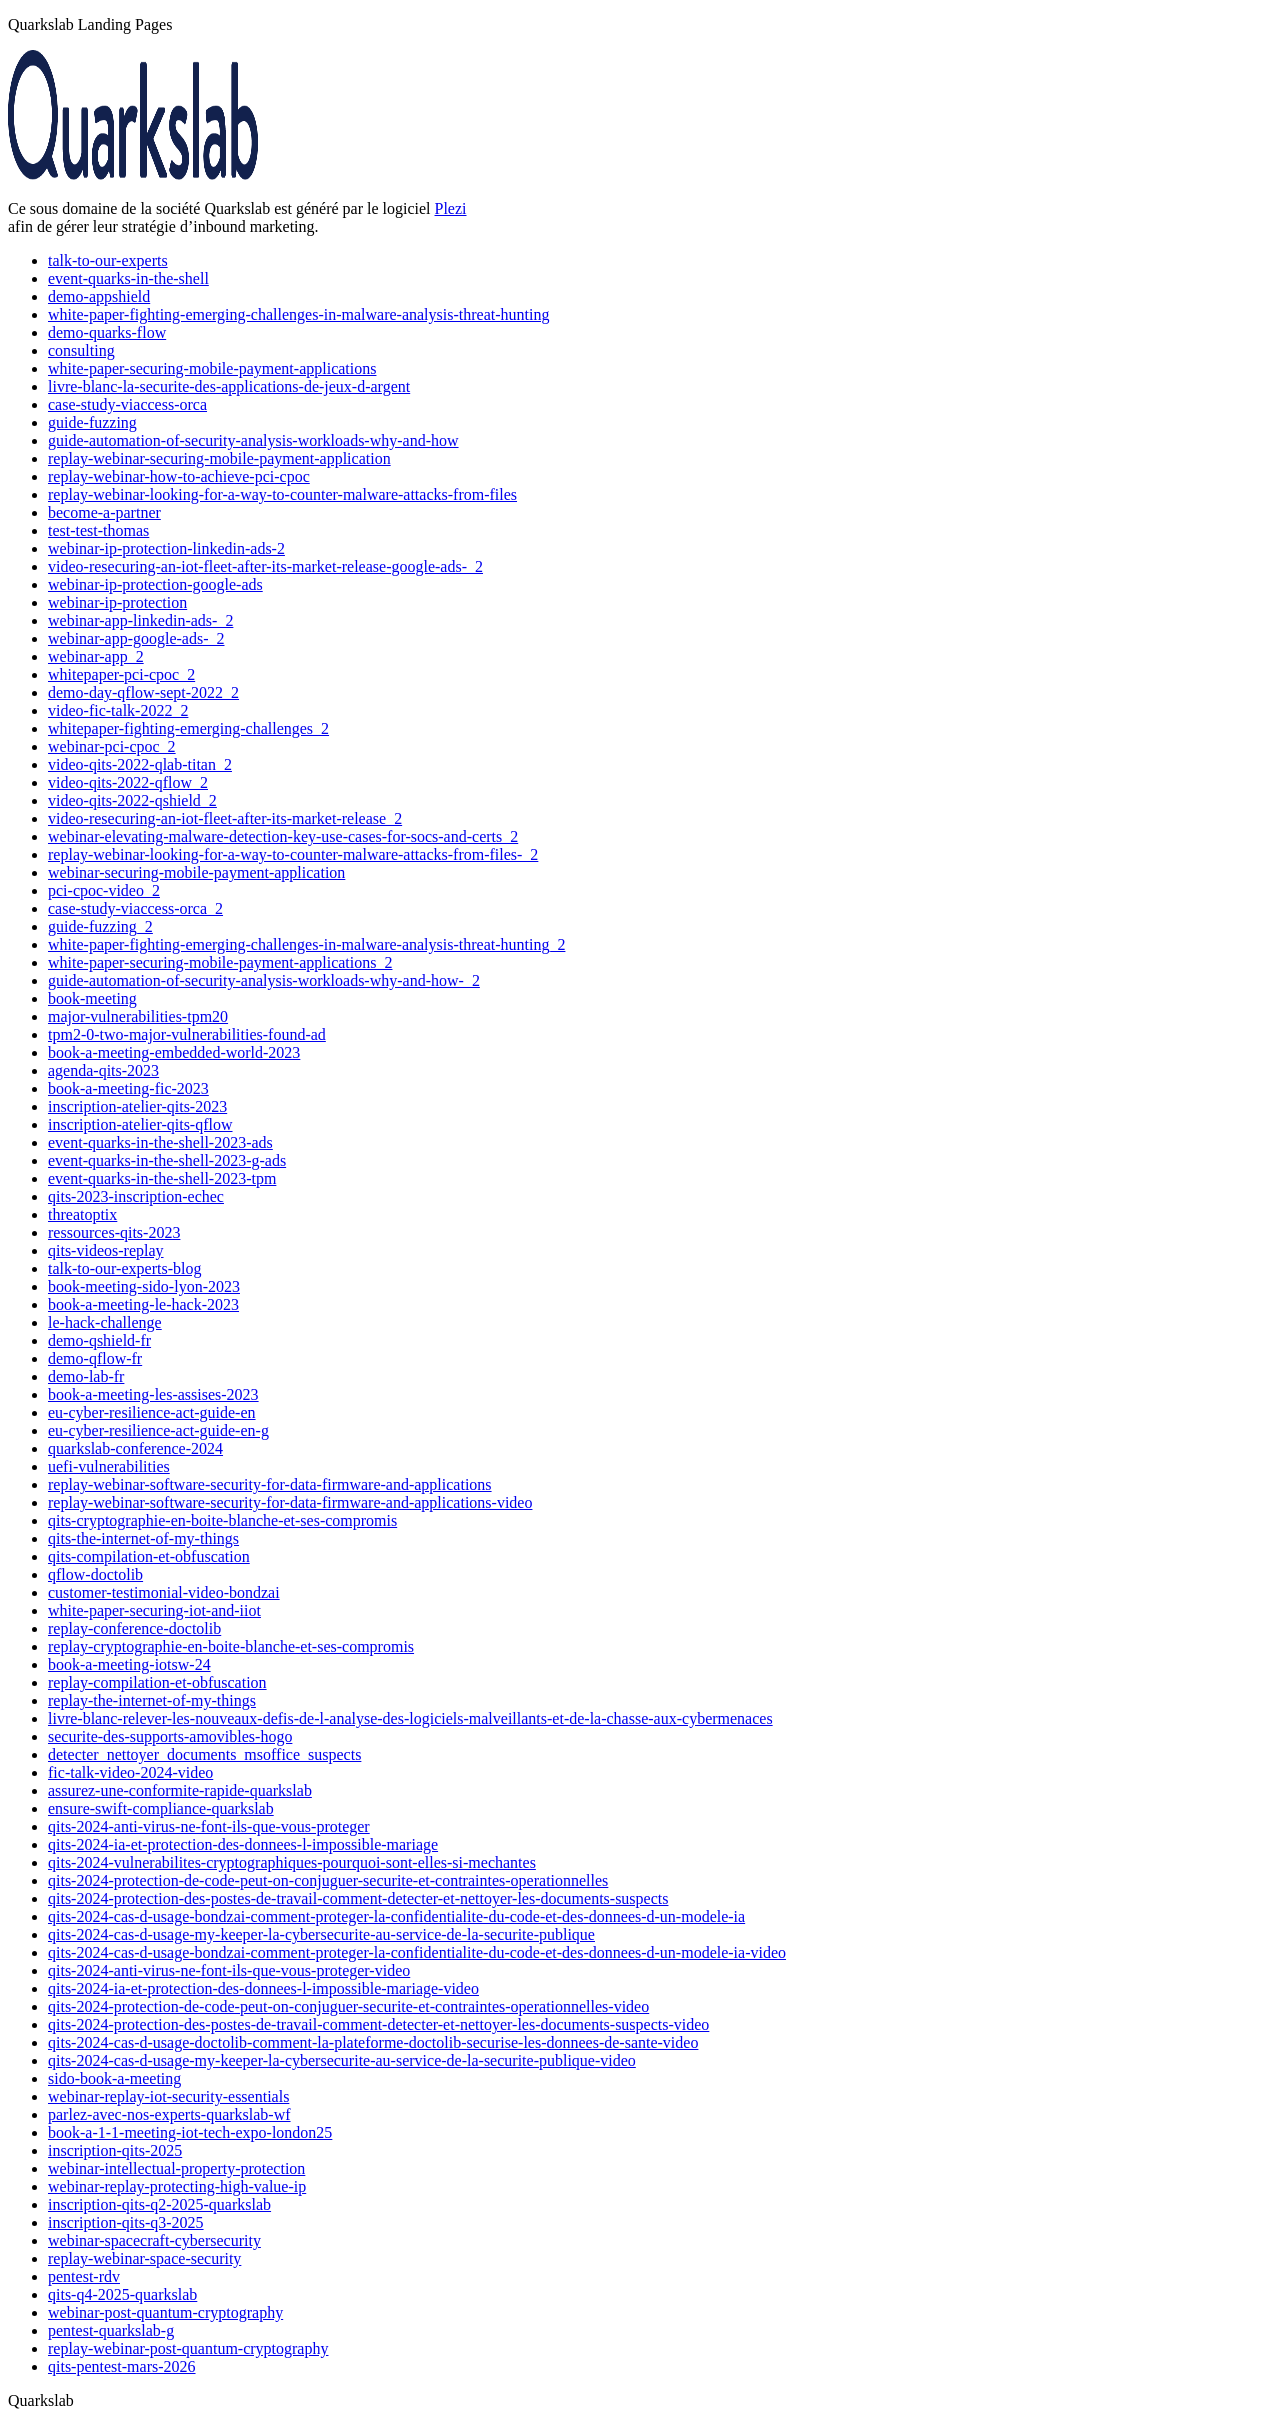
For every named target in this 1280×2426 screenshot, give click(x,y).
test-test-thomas (98, 530)
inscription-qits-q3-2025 (126, 2222)
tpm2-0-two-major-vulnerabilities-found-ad (187, 1034)
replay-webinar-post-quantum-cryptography (188, 2348)
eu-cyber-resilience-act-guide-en (152, 1412)
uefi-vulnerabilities (109, 1466)
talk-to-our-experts (108, 260)
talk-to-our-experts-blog (124, 1268)
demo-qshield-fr (99, 1340)
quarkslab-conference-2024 (135, 1448)
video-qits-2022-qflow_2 (128, 782)
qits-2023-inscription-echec (136, 1196)
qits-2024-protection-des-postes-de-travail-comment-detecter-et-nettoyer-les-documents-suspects (358, 1898)
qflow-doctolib (95, 1574)
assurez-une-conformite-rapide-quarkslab (180, 1790)
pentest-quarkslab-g (111, 2330)
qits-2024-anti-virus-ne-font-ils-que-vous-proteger (209, 1826)
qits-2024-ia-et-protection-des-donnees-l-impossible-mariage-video (263, 1988)
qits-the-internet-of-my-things (143, 1538)
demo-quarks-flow (107, 332)
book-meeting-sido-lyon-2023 (144, 1286)
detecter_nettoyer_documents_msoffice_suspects (204, 1754)
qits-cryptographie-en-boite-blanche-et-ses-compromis (222, 1520)
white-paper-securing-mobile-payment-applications (212, 368)
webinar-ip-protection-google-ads (155, 584)
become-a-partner (104, 512)
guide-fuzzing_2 (100, 926)
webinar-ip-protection (117, 602)
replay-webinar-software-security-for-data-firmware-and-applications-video (290, 1502)
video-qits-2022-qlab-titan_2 (140, 764)
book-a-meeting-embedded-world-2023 (174, 1052)
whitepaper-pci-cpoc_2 (121, 674)
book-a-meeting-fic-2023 (128, 1088)
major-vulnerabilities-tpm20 (138, 1016)
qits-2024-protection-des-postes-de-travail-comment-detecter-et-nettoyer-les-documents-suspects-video (378, 2024)
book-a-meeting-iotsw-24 (129, 1664)
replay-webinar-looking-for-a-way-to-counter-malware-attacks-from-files (282, 494)
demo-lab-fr (86, 1376)
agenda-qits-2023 (103, 1070)
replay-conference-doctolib (134, 1628)
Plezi (451, 208)
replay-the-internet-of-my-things (152, 1700)
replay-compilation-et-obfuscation (157, 1682)
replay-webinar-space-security (144, 2258)
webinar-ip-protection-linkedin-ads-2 (166, 548)
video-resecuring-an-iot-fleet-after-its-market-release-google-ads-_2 (265, 566)
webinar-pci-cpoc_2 (112, 746)
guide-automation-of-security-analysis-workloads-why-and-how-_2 (264, 980)
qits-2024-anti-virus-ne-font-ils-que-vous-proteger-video (229, 1970)
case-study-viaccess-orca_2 (135, 908)
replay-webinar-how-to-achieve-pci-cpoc (179, 476)
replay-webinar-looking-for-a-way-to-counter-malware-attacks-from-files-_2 (293, 854)
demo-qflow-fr (95, 1358)
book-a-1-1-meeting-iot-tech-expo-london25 (190, 2132)
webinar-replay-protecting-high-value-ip (177, 2186)
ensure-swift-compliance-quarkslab (161, 1808)
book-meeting (92, 998)
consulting (81, 350)
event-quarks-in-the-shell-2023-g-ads (167, 1160)
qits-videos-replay (106, 1250)
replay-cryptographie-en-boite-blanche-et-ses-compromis (231, 1646)
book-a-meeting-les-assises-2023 (153, 1394)
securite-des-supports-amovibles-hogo (170, 1736)
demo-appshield (99, 296)
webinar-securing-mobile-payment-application (196, 872)
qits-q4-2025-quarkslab (122, 2294)
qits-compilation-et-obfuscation (149, 1556)
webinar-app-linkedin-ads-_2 (140, 620)
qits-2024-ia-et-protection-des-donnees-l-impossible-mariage (243, 1844)
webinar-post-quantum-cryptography (165, 2312)
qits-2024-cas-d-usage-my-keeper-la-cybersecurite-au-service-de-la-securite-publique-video (342, 2060)
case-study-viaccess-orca (127, 404)
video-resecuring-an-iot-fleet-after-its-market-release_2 (225, 818)
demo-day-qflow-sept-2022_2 (143, 692)
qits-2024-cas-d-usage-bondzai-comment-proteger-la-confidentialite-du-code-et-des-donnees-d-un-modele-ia (396, 1916)
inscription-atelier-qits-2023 (137, 1106)
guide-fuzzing (92, 422)
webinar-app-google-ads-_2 (136, 638)
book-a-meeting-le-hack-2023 (143, 1304)
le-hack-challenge (105, 1322)
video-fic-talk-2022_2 (118, 710)
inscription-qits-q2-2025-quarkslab (159, 2204)
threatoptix (82, 1214)
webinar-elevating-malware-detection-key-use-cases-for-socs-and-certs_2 (283, 836)
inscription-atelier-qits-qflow (140, 1124)
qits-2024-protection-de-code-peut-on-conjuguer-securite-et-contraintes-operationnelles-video (348, 2006)
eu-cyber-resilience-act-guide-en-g (158, 1430)
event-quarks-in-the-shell (128, 278)
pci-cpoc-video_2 (104, 890)
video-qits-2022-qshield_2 (132, 800)
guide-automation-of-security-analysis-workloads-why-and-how (253, 440)
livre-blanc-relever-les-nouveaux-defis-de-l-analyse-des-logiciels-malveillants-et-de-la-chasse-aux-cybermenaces (410, 1718)
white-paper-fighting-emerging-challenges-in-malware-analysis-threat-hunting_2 (306, 944)
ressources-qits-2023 (114, 1232)
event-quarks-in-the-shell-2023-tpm (162, 1178)
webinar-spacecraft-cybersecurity (154, 2240)
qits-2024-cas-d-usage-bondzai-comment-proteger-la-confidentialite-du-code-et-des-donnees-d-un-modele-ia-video (417, 1952)
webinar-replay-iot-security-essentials (168, 2096)
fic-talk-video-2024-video (130, 1772)
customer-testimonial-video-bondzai (164, 1592)
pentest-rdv (84, 2276)
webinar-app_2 (96, 656)
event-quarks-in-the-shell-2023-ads (160, 1142)
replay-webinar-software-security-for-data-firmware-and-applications (270, 1484)
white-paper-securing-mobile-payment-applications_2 (220, 962)
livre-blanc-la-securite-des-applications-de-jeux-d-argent (229, 386)
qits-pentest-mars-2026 (122, 2366)
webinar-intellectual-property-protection (176, 2168)
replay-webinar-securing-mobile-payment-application (219, 458)
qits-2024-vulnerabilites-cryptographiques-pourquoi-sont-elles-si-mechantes (292, 1862)
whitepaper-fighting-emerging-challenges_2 (188, 728)
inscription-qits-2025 (115, 2150)
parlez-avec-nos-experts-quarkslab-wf (169, 2114)
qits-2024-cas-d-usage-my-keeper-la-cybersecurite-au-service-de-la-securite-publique (321, 1934)
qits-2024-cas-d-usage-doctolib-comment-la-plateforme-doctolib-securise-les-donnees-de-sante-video (373, 2042)
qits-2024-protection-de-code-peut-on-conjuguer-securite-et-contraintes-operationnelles (328, 1880)
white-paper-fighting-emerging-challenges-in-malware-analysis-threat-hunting (298, 314)
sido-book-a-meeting (114, 2078)
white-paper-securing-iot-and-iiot (154, 1610)
